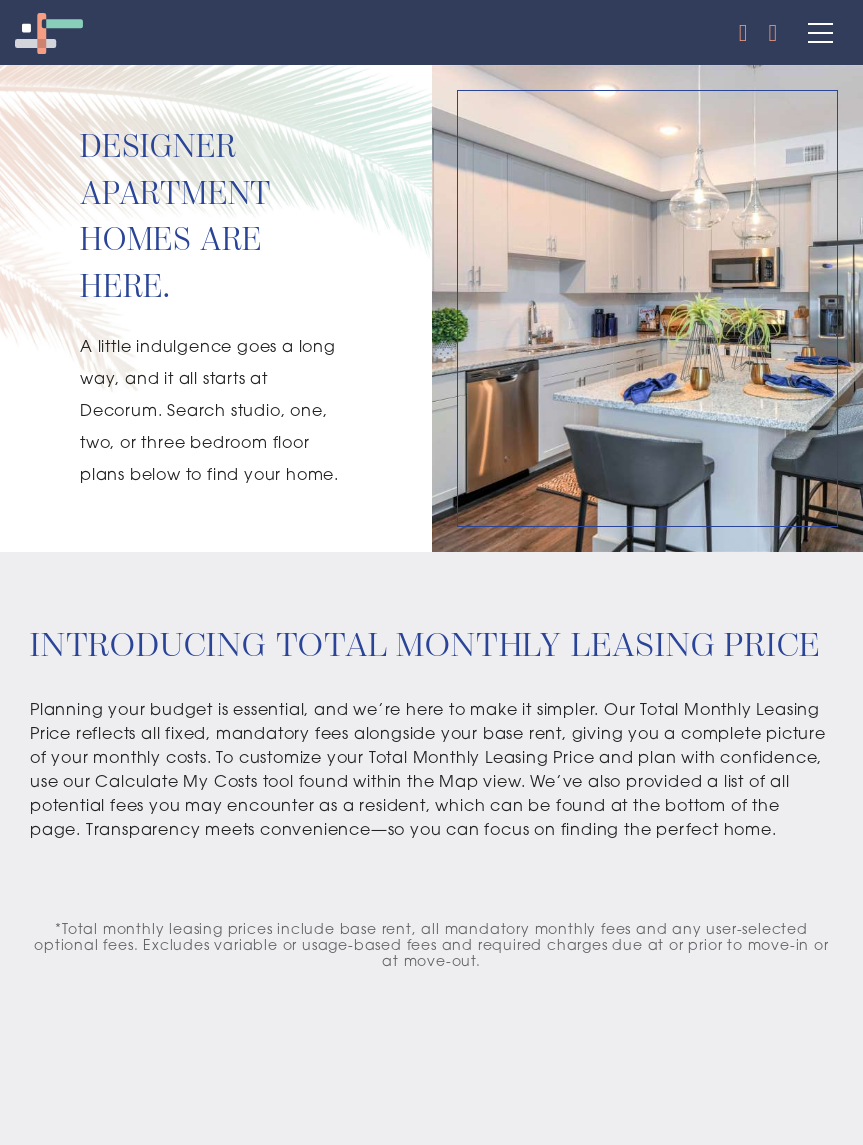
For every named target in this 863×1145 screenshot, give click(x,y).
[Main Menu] (815, 33)
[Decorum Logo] (49, 33)
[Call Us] (744, 33)
